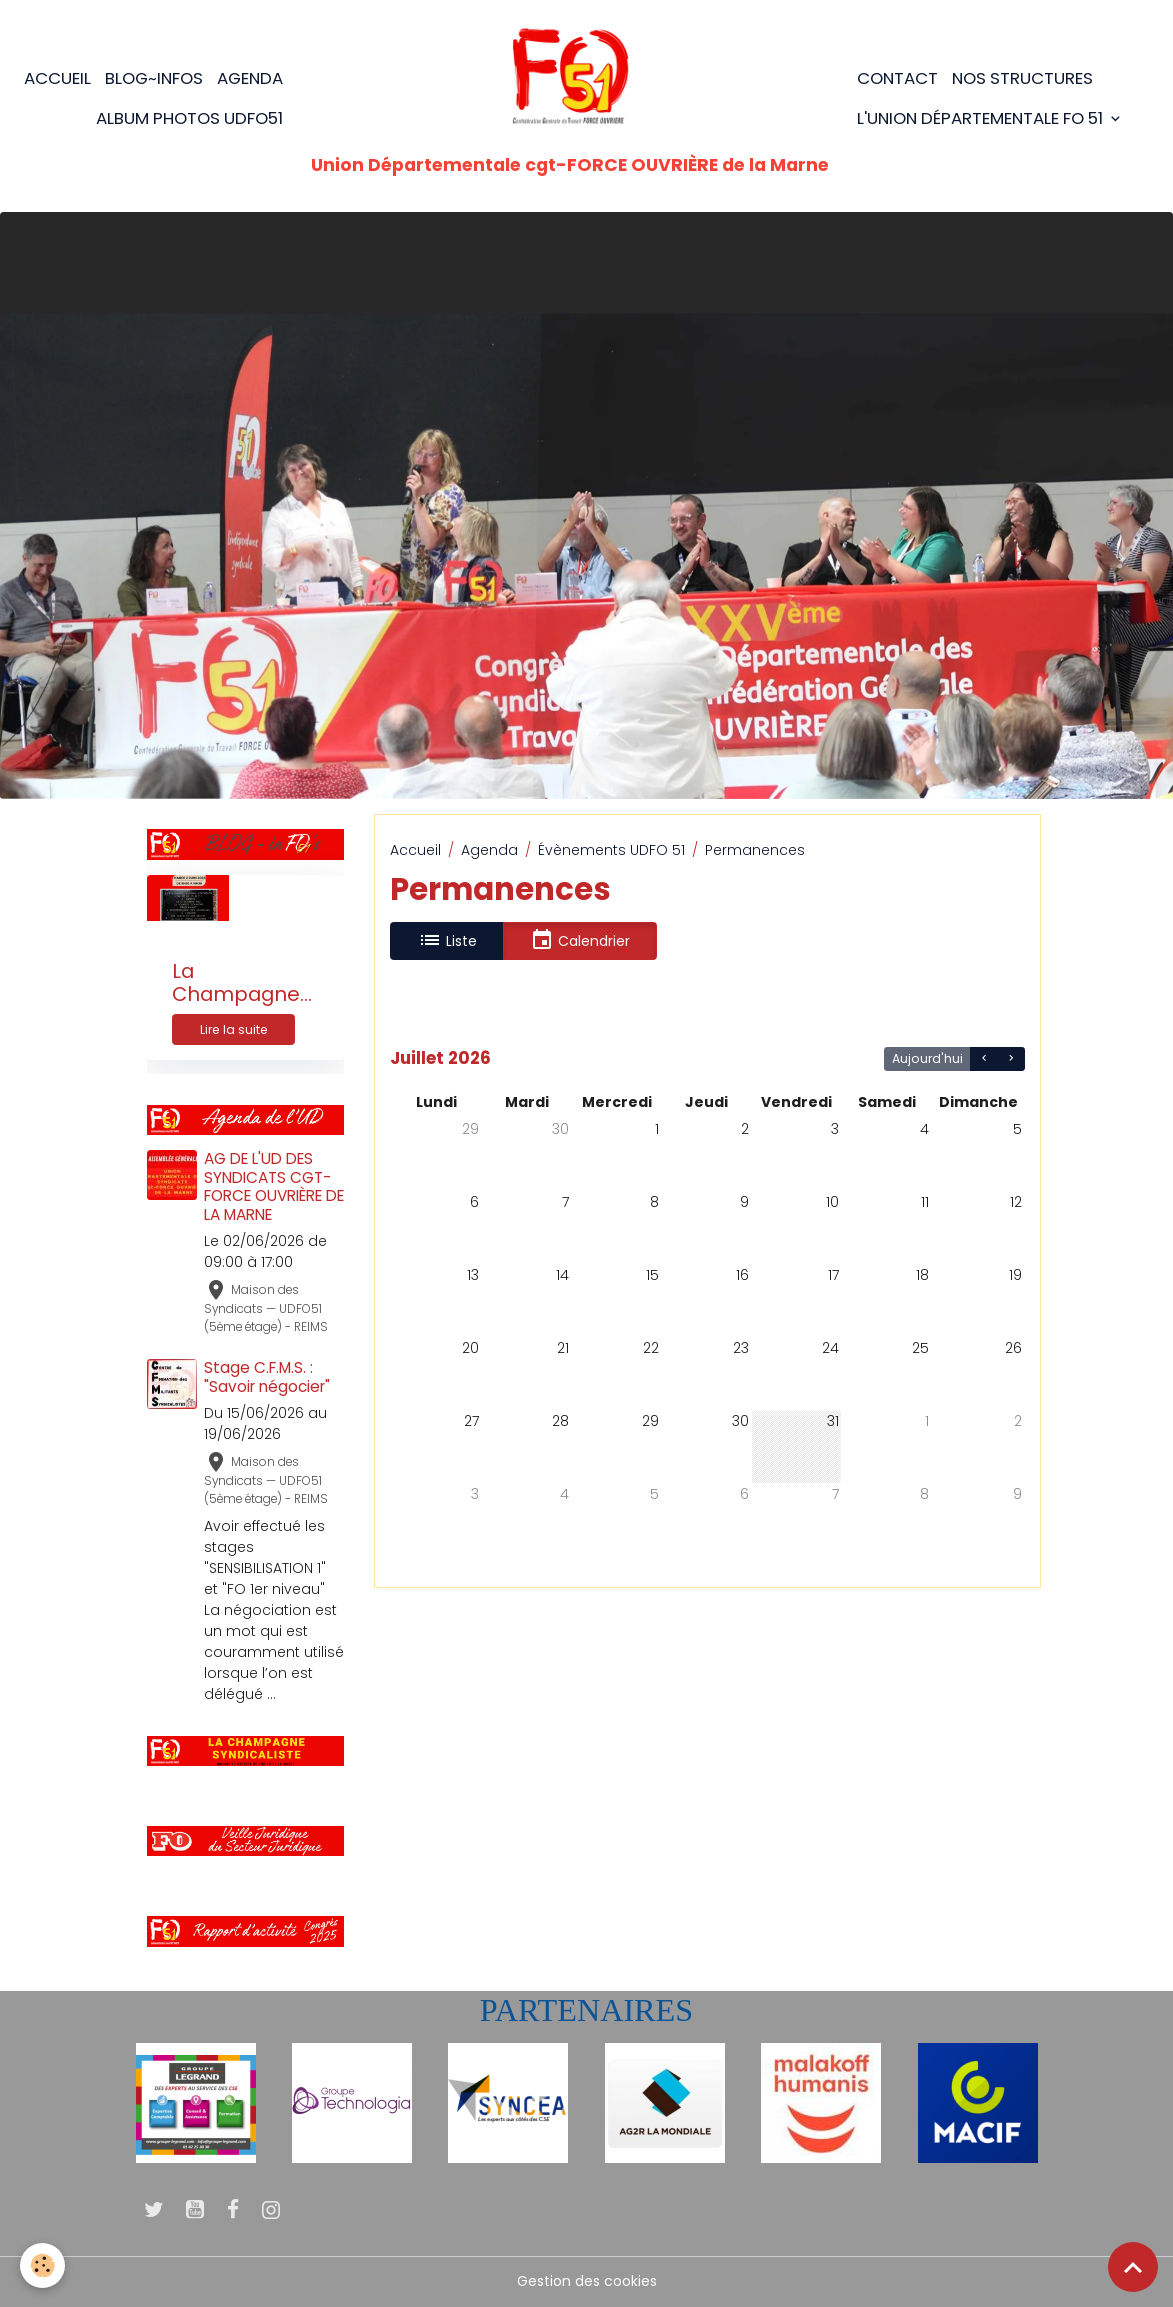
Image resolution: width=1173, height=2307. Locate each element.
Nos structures (1022, 78)
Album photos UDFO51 (189, 118)
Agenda (250, 78)
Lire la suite (234, 1029)
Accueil (57, 78)
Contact (897, 78)
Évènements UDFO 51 (611, 850)
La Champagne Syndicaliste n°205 (236, 983)
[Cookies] (42, 2265)
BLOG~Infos (154, 78)
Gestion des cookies (587, 2281)
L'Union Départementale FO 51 (982, 118)
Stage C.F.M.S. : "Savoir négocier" (267, 1376)
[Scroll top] (1133, 2267)
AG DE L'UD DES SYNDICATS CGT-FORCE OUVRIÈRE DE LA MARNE (274, 1186)
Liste (447, 940)
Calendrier (580, 940)
